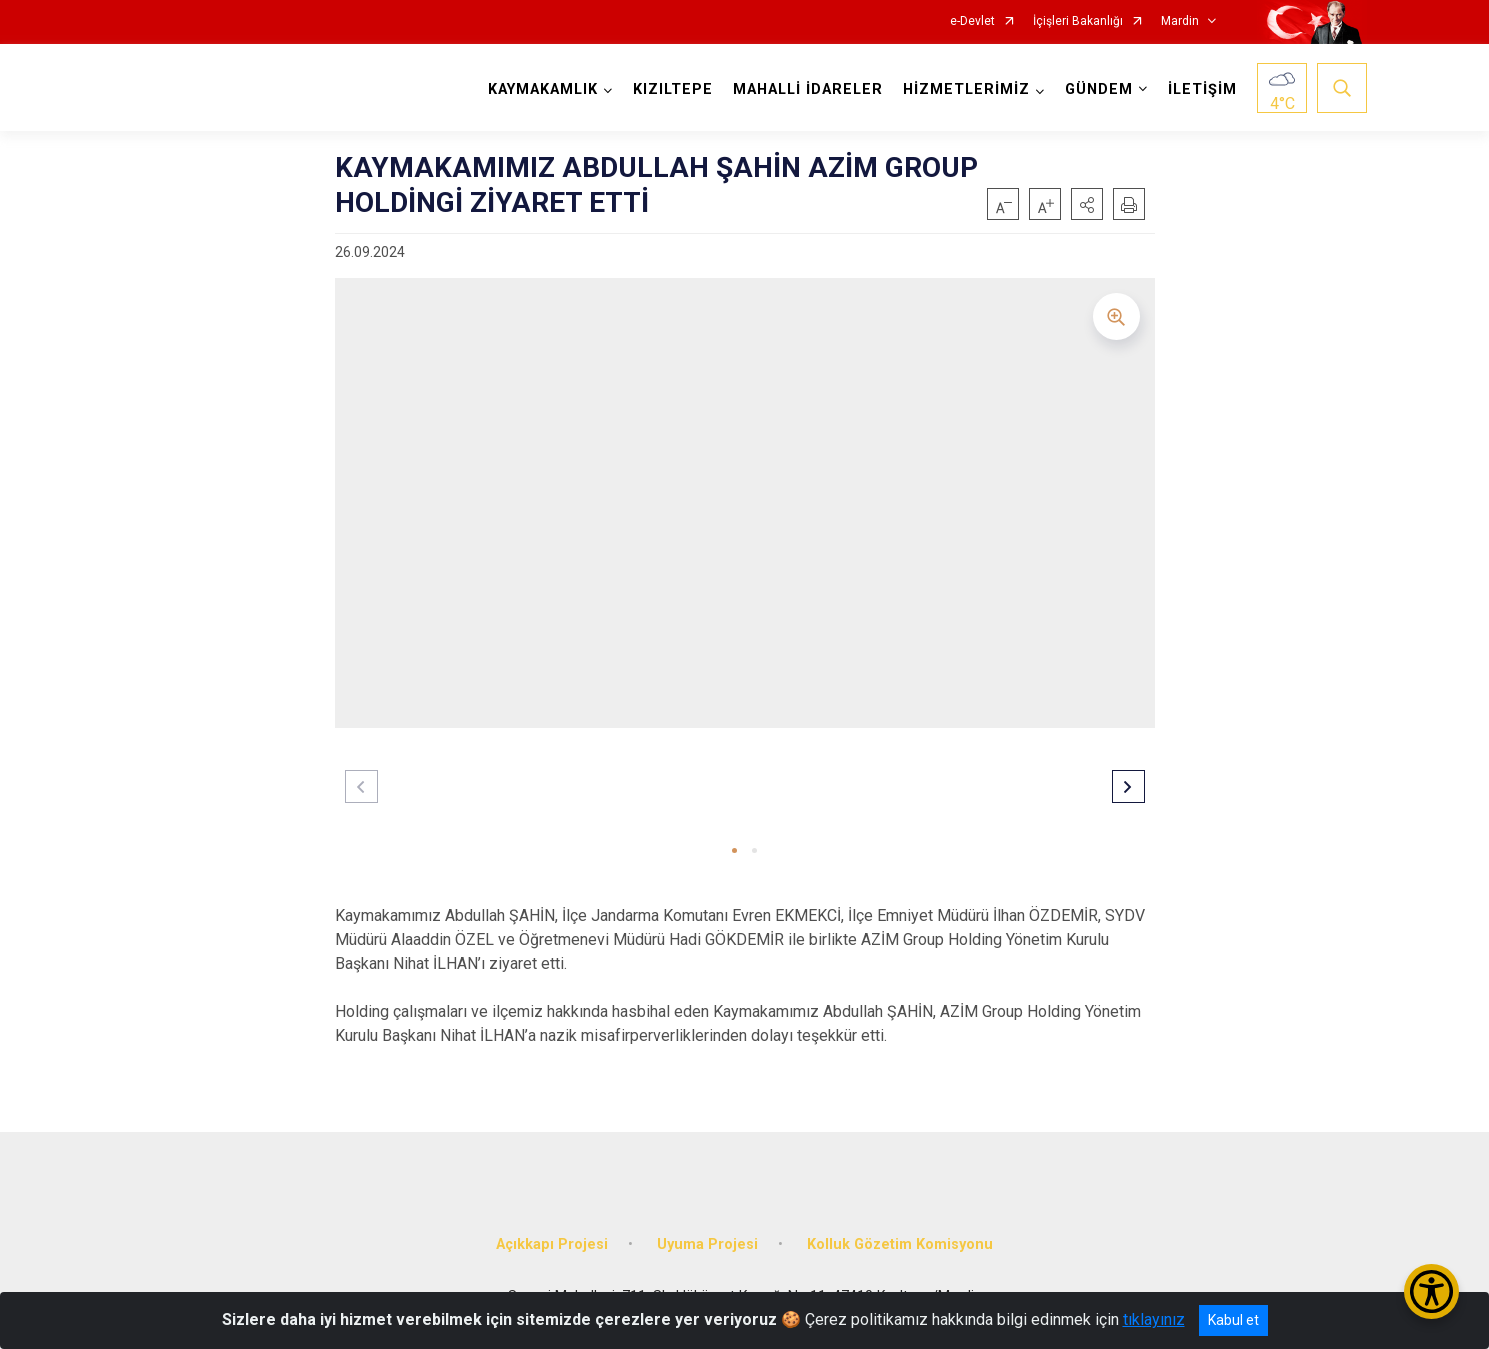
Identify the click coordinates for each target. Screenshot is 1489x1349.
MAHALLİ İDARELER (808, 89)
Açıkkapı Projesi (552, 1244)
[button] (1087, 204)
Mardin (1180, 21)
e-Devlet (972, 21)
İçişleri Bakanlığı (1078, 21)
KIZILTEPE (673, 89)
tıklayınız (1154, 1319)
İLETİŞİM (1202, 89)
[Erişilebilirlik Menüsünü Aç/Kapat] (1431, 1291)
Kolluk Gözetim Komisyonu (900, 1244)
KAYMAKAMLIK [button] (543, 89)
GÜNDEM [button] (1099, 89)
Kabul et (1233, 1320)
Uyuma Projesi (707, 1244)
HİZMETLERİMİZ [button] (966, 89)
